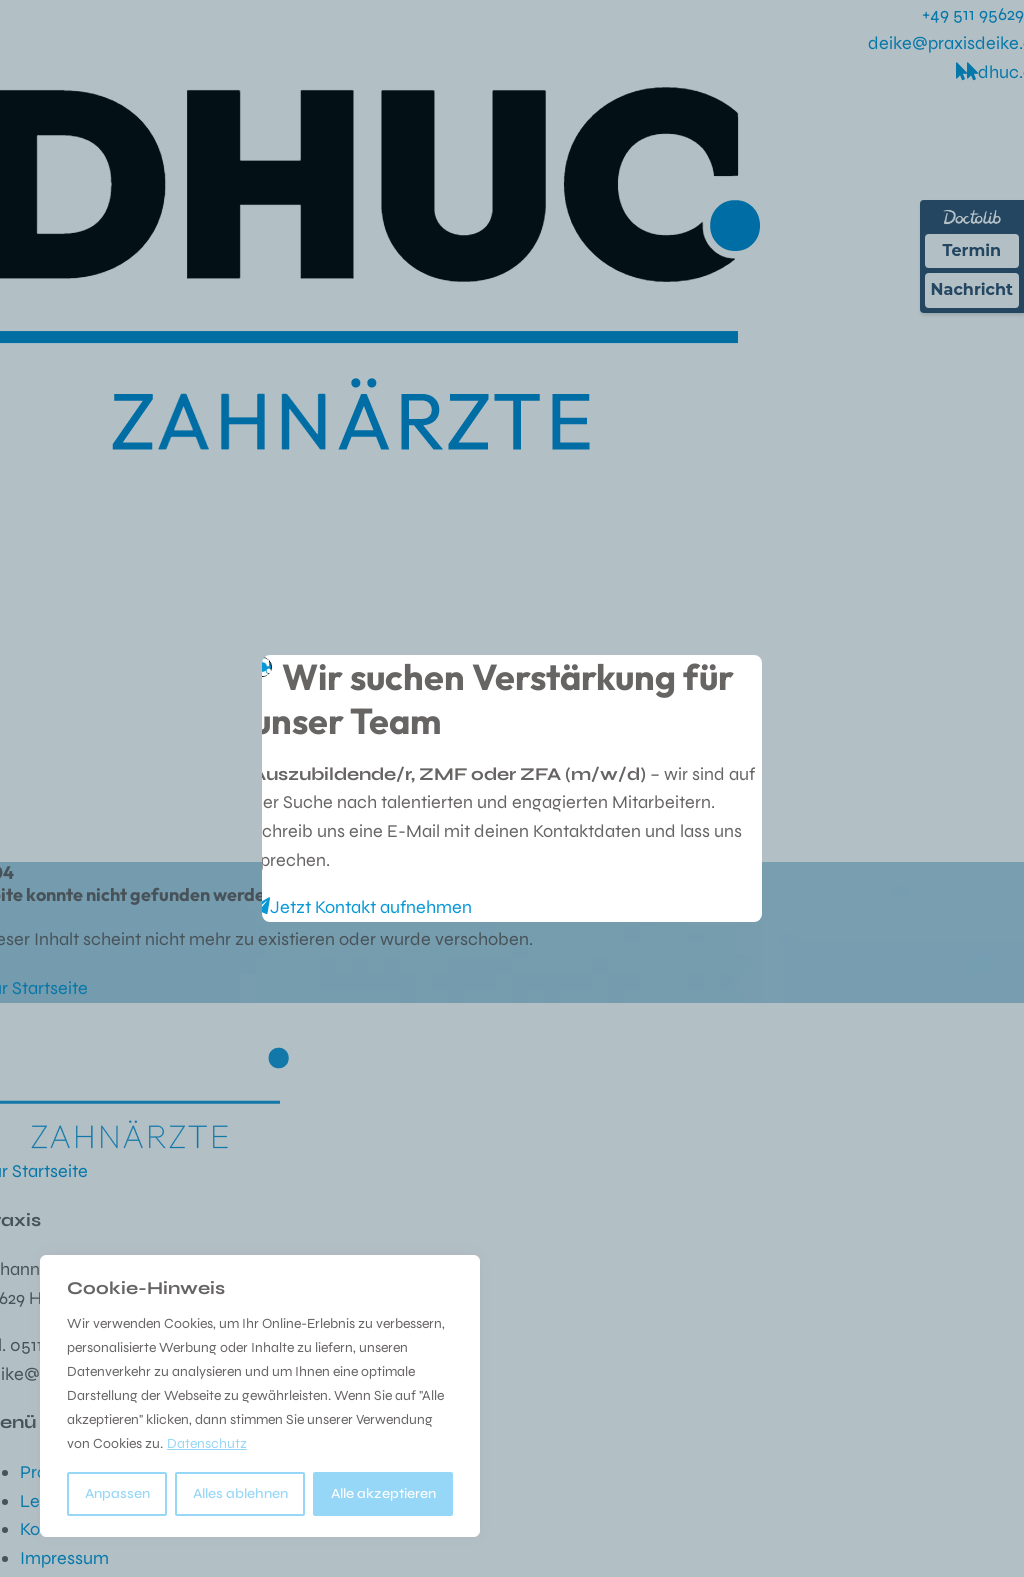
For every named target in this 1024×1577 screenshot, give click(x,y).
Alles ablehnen (240, 1493)
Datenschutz (207, 1443)
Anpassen (117, 1493)
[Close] (736, 676)
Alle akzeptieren (383, 1493)
